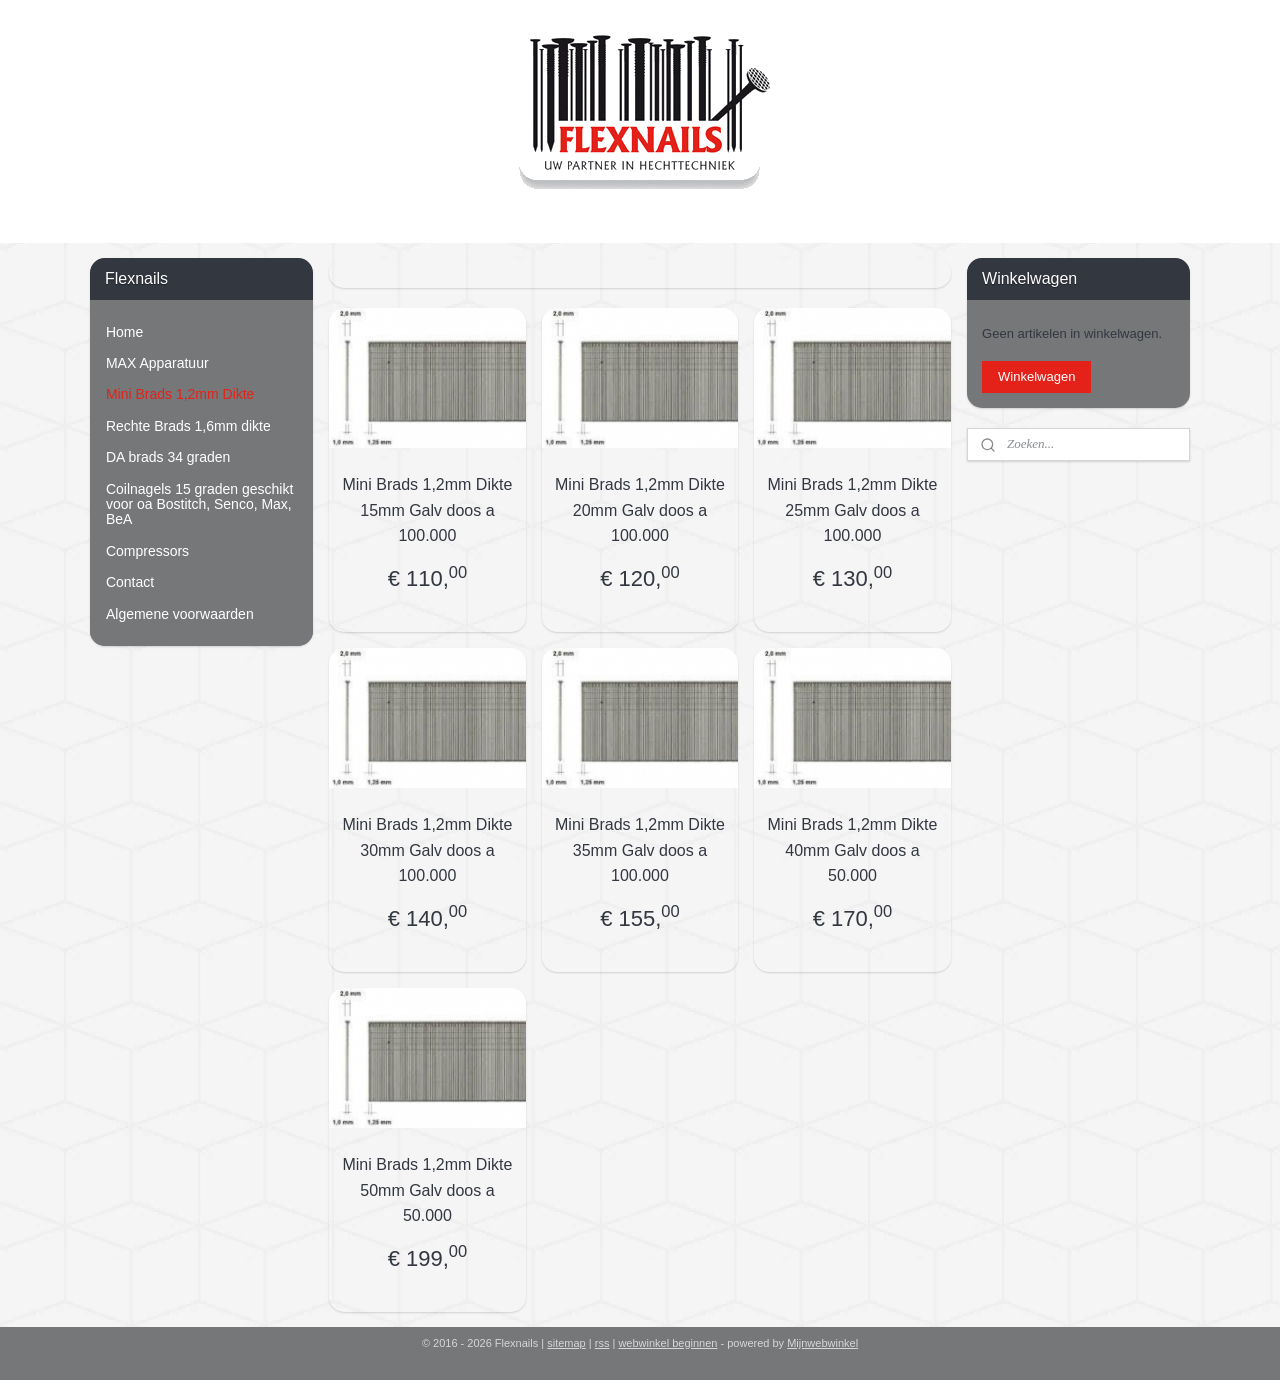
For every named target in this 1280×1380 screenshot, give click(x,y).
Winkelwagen (1036, 376)
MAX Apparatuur (157, 363)
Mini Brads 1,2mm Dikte (180, 394)
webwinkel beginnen (667, 1343)
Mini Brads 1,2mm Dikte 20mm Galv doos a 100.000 (640, 510)
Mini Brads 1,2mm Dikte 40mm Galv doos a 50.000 (853, 850)
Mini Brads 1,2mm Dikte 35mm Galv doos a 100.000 (640, 850)
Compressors (147, 551)
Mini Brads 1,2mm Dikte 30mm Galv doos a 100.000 (428, 850)
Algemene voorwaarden (180, 614)
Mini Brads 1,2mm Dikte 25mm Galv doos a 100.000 (853, 510)
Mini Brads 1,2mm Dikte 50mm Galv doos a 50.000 (428, 1190)
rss (602, 1343)
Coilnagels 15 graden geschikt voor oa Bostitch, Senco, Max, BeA (199, 504)
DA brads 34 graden (168, 457)
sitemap (566, 1343)
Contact (130, 582)
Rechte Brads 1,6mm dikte (188, 426)
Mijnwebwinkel (822, 1343)
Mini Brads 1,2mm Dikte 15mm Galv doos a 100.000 (428, 510)
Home (124, 332)
